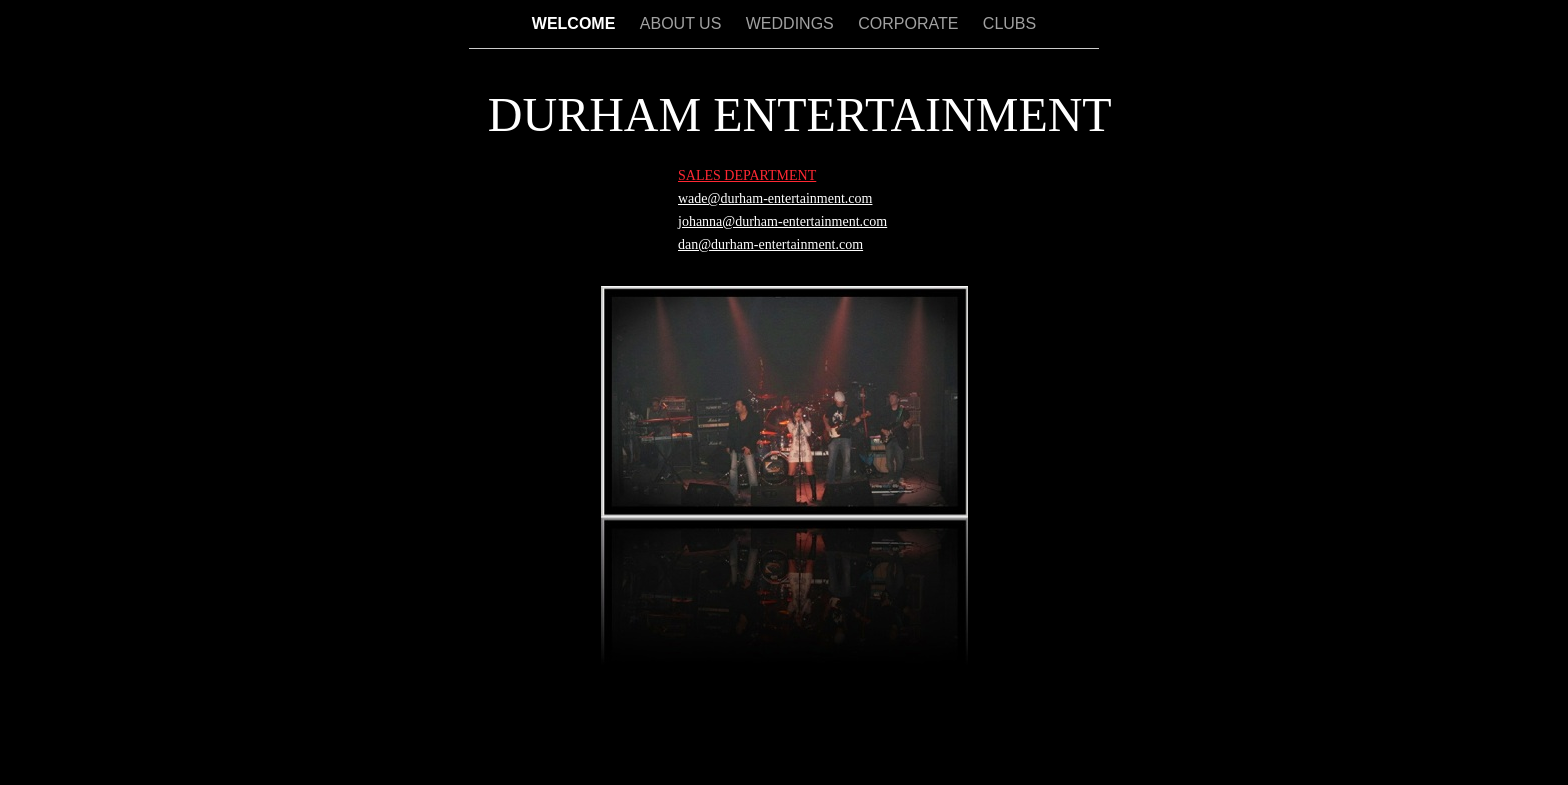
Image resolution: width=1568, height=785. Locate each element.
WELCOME (576, 23)
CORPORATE (910, 23)
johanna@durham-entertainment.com (782, 221)
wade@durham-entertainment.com (775, 198)
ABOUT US (683, 23)
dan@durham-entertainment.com (770, 244)
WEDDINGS (792, 23)
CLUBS (1009, 23)
